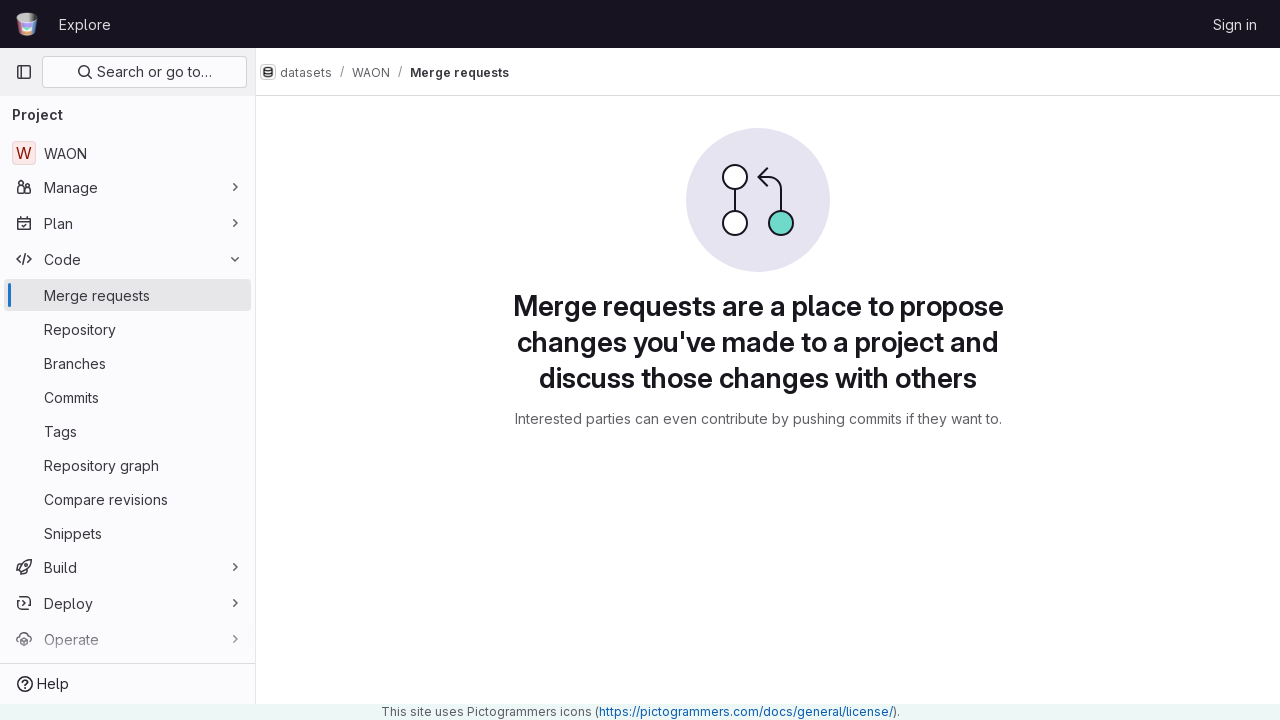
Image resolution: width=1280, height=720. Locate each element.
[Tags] (127, 431)
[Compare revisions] (127, 499)
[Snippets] (127, 533)
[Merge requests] (127, 295)
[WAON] (127, 153)
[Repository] (127, 329)
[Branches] (127, 363)
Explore (85, 24)
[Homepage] (27, 24)
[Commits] (127, 397)
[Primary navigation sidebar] (24, 72)
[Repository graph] (127, 465)
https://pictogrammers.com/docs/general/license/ (746, 711)
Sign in (1235, 24)
